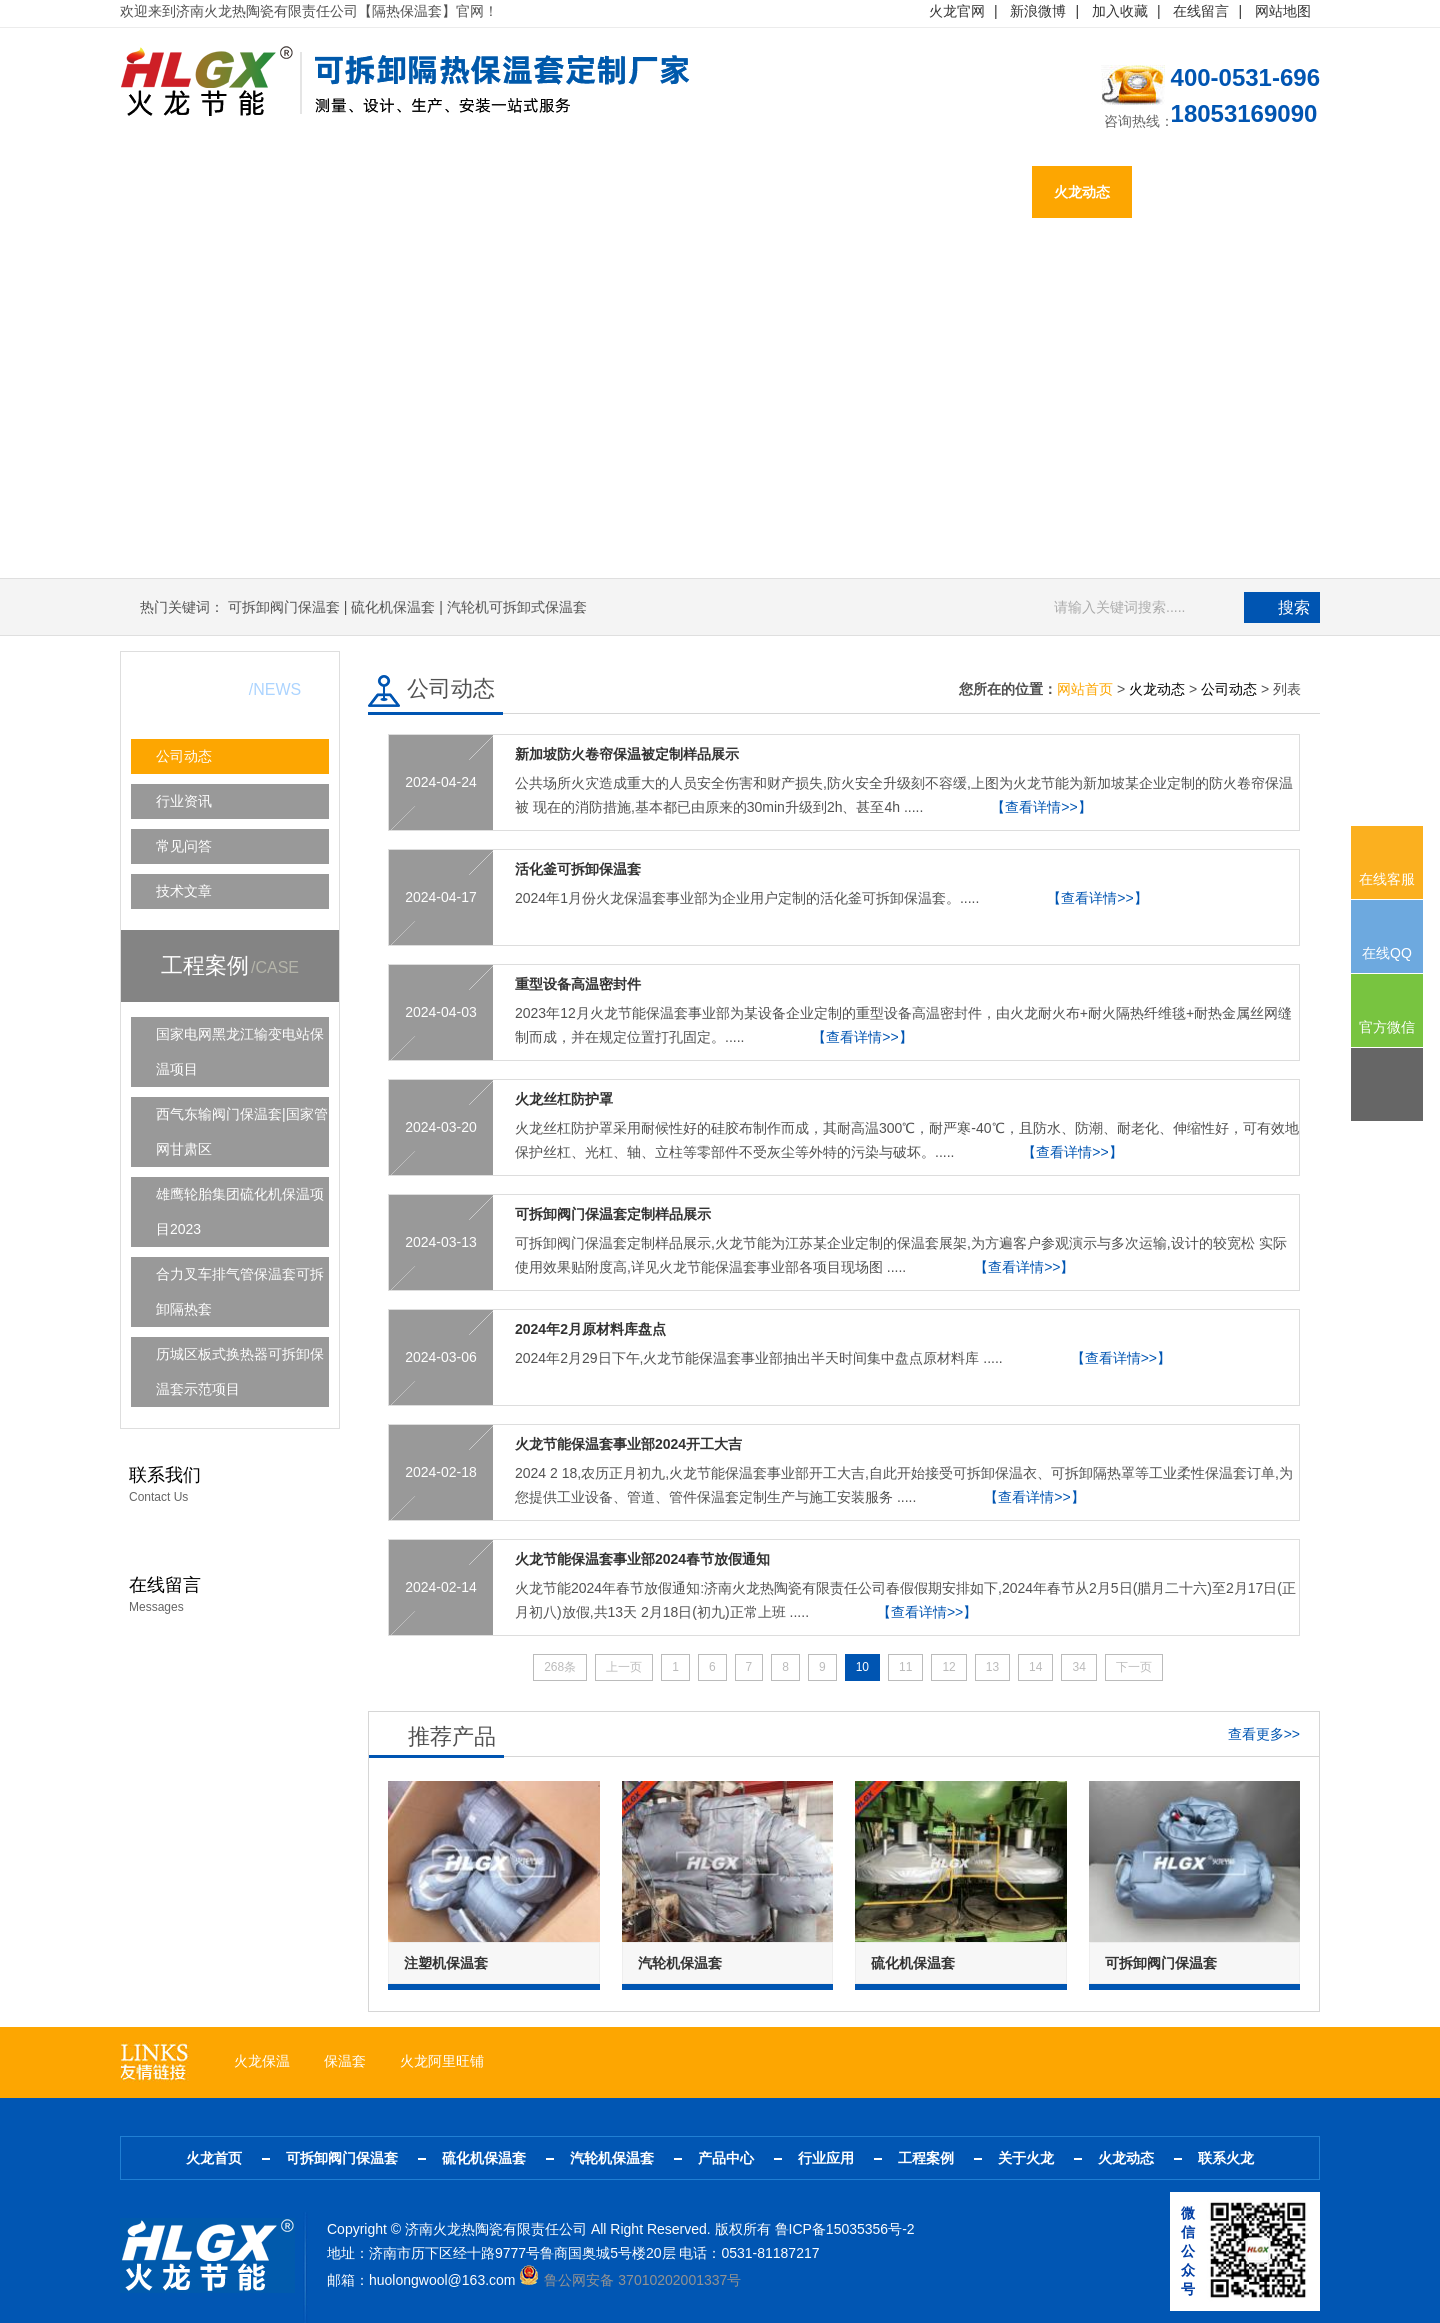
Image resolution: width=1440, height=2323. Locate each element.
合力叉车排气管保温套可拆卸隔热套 (240, 1291)
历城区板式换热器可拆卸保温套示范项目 (240, 1371)
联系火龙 (1182, 192)
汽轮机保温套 (568, 192)
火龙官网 (957, 11)
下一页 (1134, 1667)
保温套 (345, 2061)
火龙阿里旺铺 (442, 2061)
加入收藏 (1120, 11)
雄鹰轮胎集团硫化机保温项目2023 (240, 1211)
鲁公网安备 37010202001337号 (630, 2280)
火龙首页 (170, 192)
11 (905, 1667)
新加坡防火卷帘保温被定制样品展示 (627, 754)
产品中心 (682, 192)
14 (1035, 1667)
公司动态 (184, 756)
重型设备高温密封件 (578, 984)
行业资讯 (184, 801)
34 (1078, 1667)
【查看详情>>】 (1041, 807)
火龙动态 (1082, 192)
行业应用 (782, 192)
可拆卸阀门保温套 (298, 192)
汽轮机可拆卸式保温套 (517, 607)
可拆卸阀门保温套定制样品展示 (613, 1214)
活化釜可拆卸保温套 (578, 869)
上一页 (624, 1667)
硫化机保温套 (440, 192)
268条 (560, 1667)
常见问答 (184, 846)
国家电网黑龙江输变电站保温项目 (240, 1051)
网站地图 (1283, 11)
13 (992, 1667)
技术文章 (184, 891)
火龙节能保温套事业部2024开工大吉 (628, 1444)
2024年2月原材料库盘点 (590, 1329)
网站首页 (1085, 689)
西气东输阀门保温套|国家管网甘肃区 (242, 1131)
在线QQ (1387, 953)
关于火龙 (982, 192)
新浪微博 (1038, 11)
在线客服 (1387, 879)
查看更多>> (1264, 1734)
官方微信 (1387, 1027)
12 (948, 1667)
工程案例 (882, 192)
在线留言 (1201, 11)
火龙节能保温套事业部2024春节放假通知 (642, 1559)
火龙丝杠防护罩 (564, 1099)
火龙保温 (262, 2061)
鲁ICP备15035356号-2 (845, 2229)
